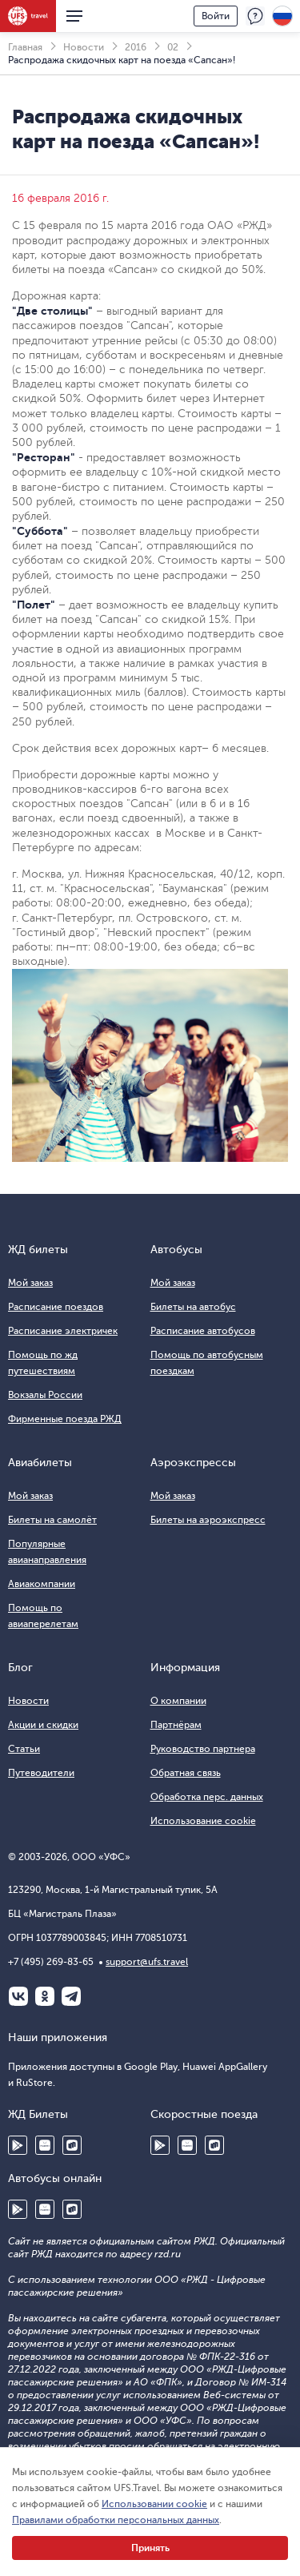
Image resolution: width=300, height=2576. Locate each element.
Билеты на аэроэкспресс (208, 1519)
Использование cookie (203, 1821)
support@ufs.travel (147, 1961)
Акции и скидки (43, 1724)
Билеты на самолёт (52, 1519)
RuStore (72, 2145)
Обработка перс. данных (206, 1796)
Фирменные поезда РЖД (65, 1419)
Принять (150, 2548)
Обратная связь (185, 1772)
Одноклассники (44, 1996)
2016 (135, 47)
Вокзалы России (45, 1395)
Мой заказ (30, 1282)
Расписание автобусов (202, 1330)
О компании (178, 1700)
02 (172, 47)
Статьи (24, 1748)
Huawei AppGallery (44, 2145)
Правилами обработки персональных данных (115, 2520)
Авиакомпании (41, 1583)
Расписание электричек (63, 1330)
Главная (25, 47)
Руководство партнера (202, 1748)
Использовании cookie (154, 2504)
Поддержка (255, 16)
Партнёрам (176, 1724)
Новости (83, 47)
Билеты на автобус (193, 1306)
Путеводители (41, 1772)
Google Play (17, 2145)
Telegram (71, 1996)
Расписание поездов (55, 1306)
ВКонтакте (18, 1996)
